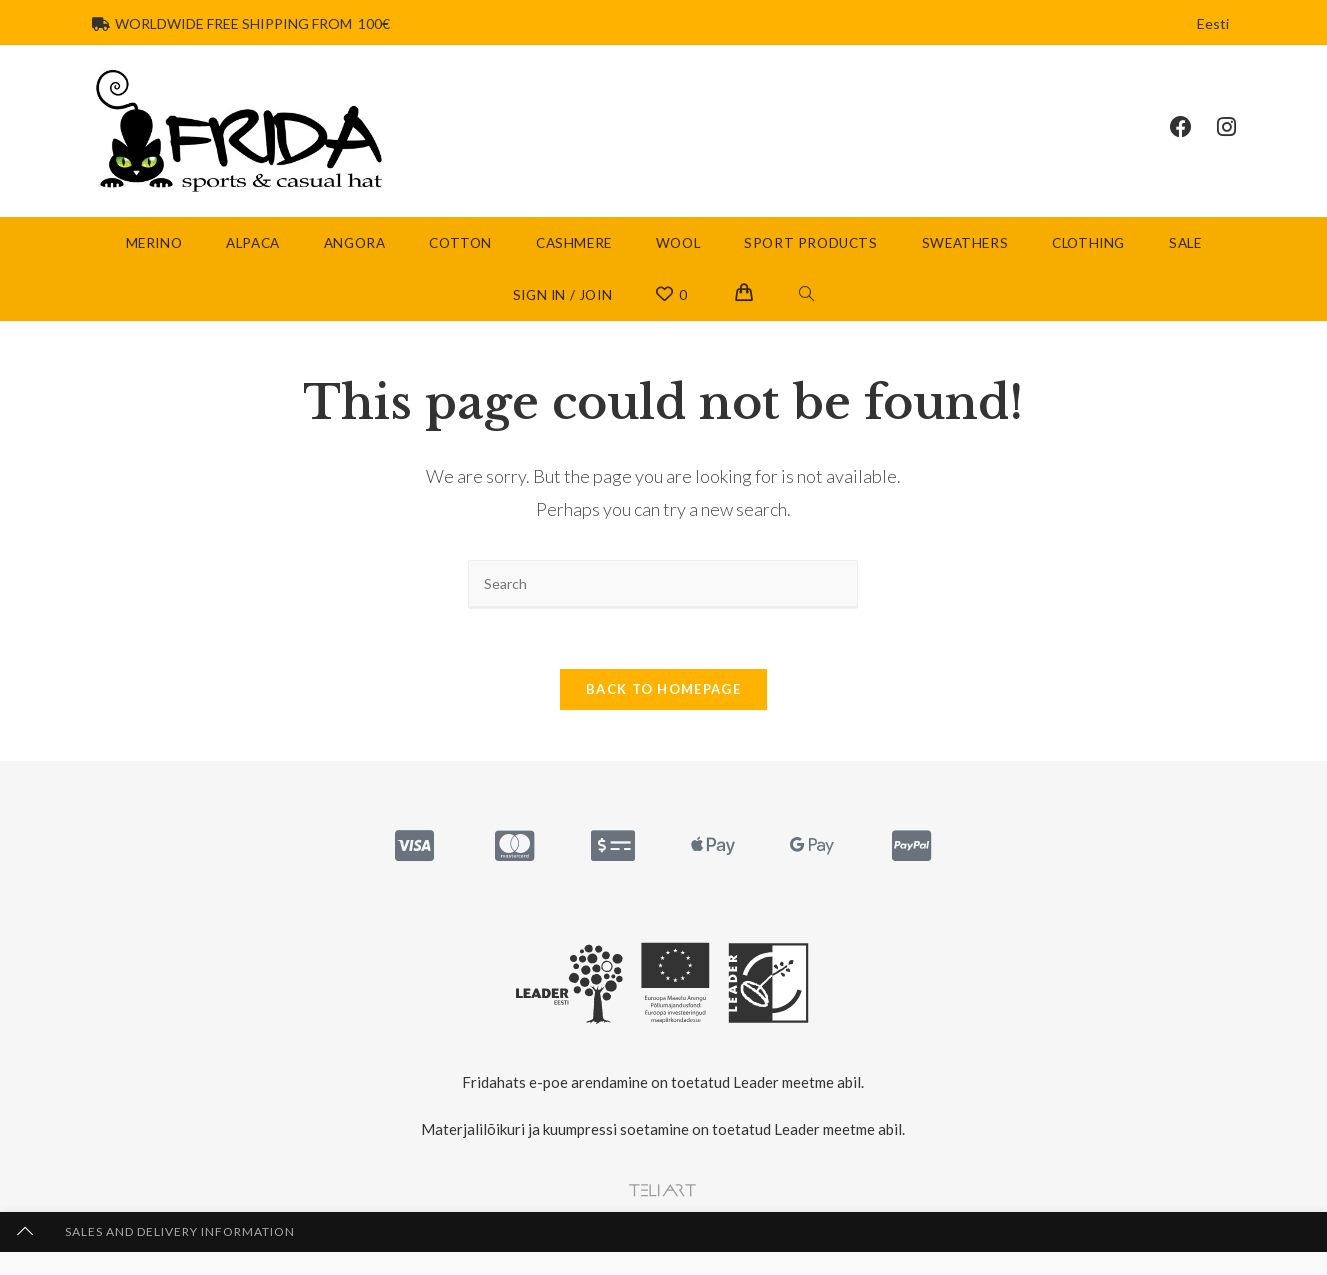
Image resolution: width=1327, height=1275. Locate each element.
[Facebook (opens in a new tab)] (1193, 127)
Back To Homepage (663, 691)
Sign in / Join (562, 295)
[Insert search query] (663, 584)
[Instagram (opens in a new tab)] (1239, 127)
